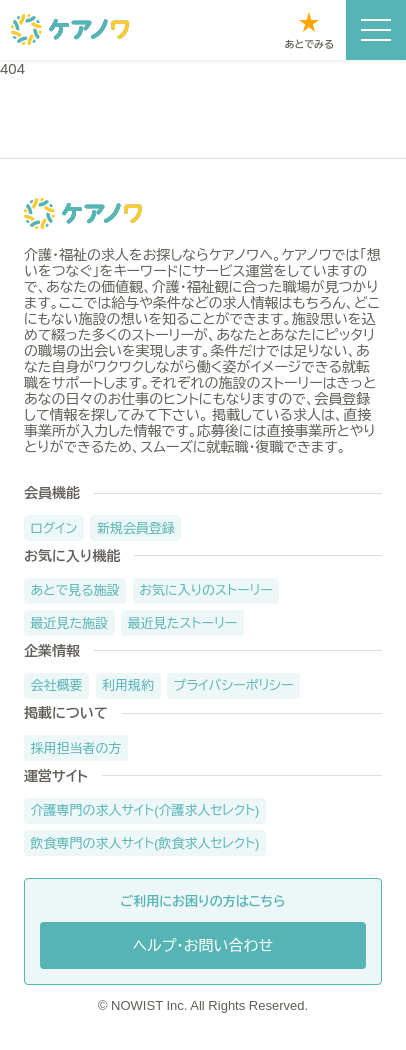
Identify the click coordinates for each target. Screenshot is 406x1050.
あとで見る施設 (75, 590)
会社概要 (57, 685)
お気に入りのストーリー (206, 590)
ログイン (54, 528)
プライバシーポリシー (234, 685)
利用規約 (128, 685)
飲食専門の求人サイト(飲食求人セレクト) (145, 843)
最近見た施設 (70, 623)
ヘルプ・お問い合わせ (203, 945)
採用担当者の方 (76, 748)
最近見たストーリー (183, 623)
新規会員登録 (136, 528)
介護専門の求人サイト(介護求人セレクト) (145, 810)
